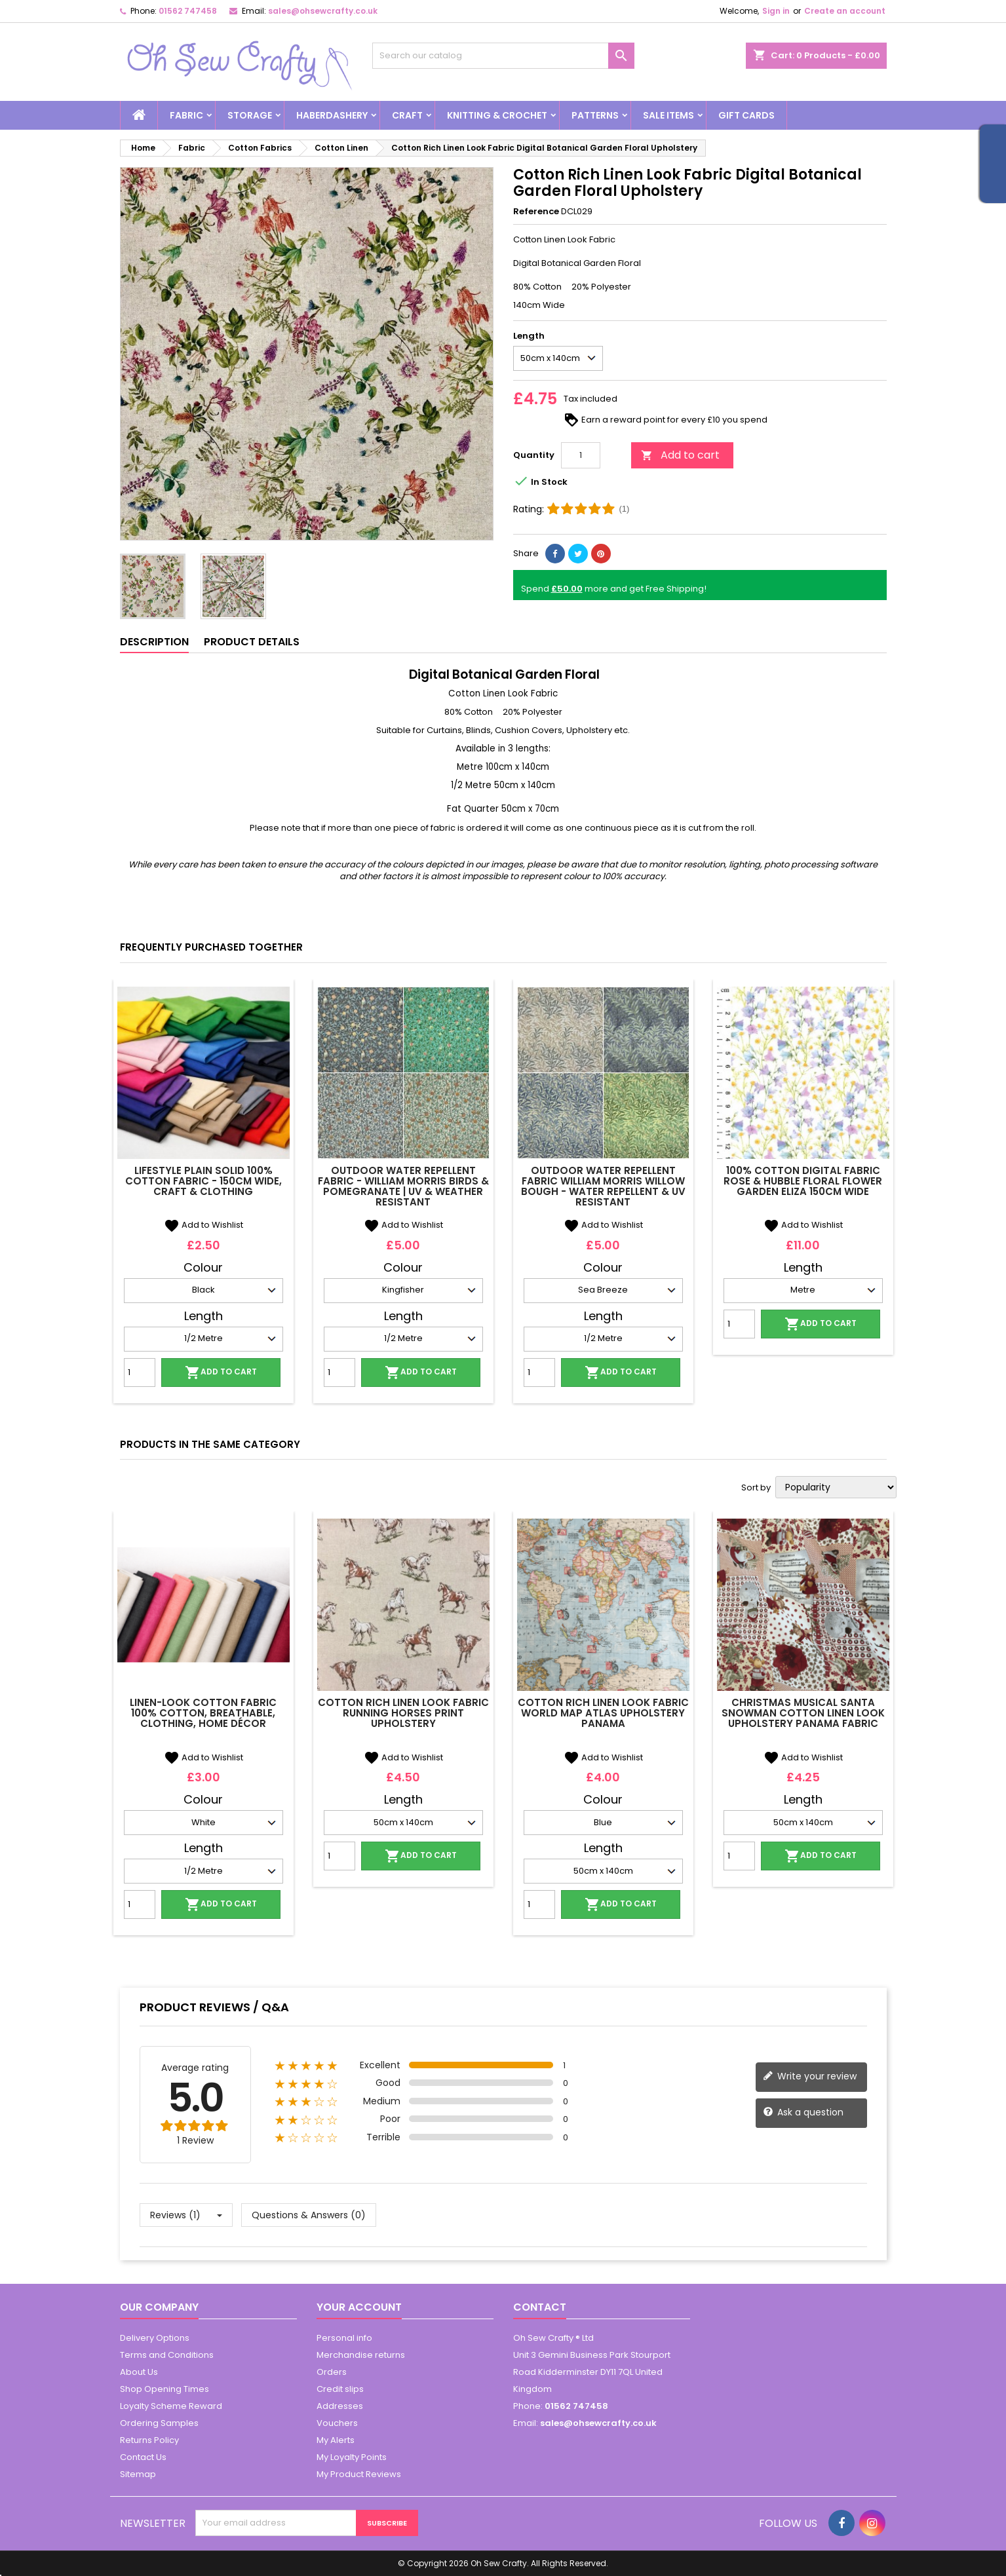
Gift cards (746, 115)
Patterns (595, 115)
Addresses (340, 2406)
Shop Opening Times (164, 2389)
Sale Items (668, 115)
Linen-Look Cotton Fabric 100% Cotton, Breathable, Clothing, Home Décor (203, 1712)
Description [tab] (154, 641)
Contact (539, 2307)
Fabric (186, 115)
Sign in (776, 10)
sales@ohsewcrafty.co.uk (322, 10)
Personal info (344, 2338)
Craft (407, 115)
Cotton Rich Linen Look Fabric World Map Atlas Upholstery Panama (603, 1712)
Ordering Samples (159, 2423)
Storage (249, 115)
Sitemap (138, 2474)
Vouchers (337, 2423)
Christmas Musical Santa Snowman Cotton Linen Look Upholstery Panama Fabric (803, 1712)
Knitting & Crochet (497, 115)
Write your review (810, 2076)
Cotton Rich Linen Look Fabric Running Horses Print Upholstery (403, 1712)
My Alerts (336, 2440)
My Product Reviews (359, 2474)
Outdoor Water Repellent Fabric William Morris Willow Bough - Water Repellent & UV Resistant (603, 1186)
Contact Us (143, 2457)
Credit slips (340, 2389)
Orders (332, 2372)
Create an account (844, 10)
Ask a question (803, 2112)
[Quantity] (580, 455)
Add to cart (680, 455)
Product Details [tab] (252, 641)
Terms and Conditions (167, 2355)
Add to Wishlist (203, 1225)
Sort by (756, 1488)
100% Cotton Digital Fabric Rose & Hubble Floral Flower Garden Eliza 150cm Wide (803, 1181)
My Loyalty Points (352, 2457)
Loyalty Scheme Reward (171, 2406)
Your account (359, 2307)
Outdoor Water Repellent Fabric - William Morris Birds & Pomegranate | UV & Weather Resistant (403, 1186)
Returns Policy (149, 2440)
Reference (536, 212)
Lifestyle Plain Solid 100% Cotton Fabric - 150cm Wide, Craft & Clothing (203, 1181)
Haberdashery (332, 115)
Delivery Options (154, 2338)
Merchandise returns (361, 2355)
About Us (139, 2372)
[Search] (503, 56)
